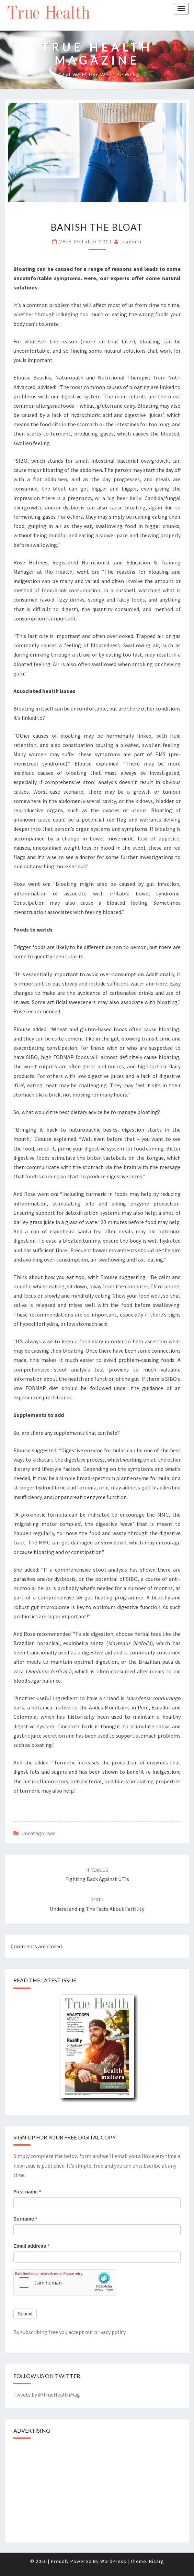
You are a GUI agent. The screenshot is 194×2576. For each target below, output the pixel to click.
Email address (31, 2246)
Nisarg (156, 2561)
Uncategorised (38, 1833)
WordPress (113, 2561)
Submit (25, 2313)
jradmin (131, 241)
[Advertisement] (64, 2488)
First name (27, 2191)
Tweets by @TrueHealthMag (46, 2394)
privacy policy (109, 2332)
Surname (25, 2219)
